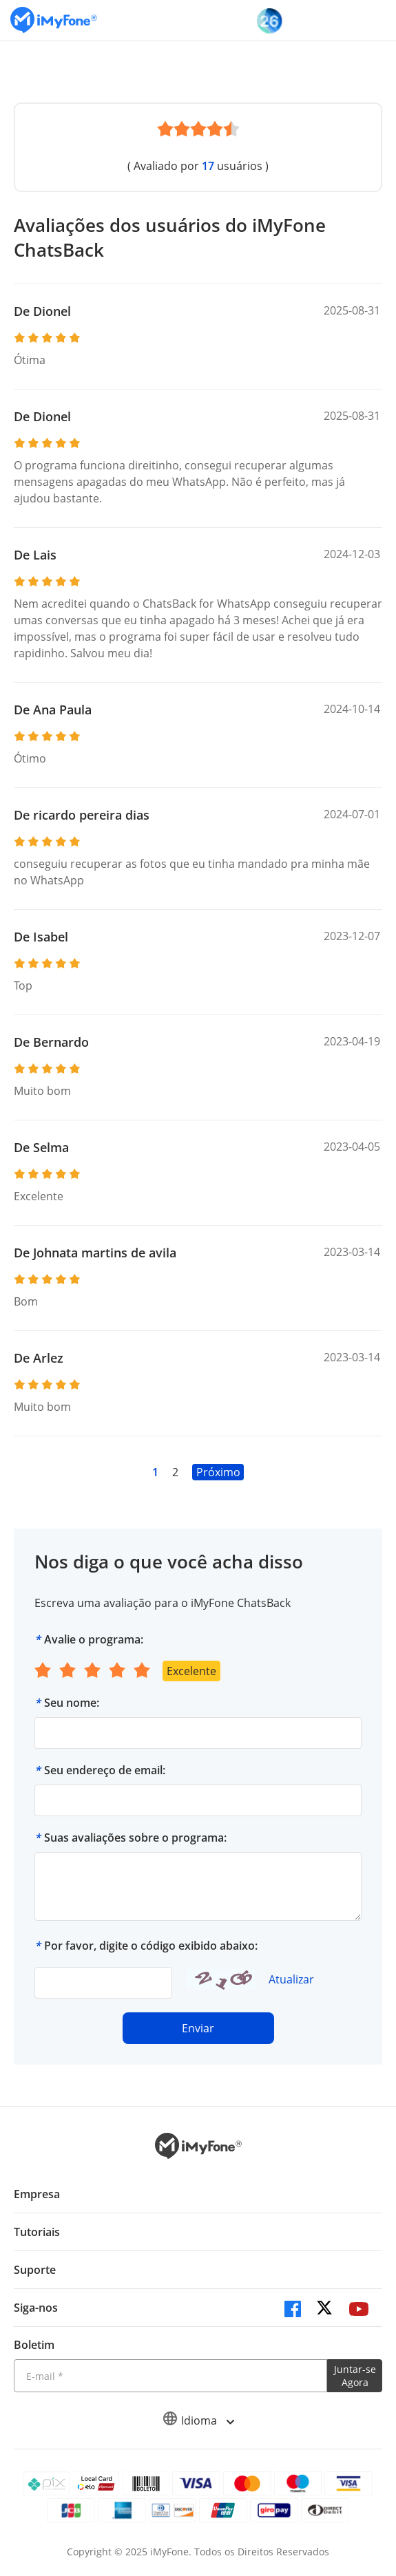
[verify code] (103, 1983)
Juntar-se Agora (355, 2376)
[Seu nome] (198, 1733)
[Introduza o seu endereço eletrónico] (170, 2375)
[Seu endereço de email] (198, 1800)
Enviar (198, 2028)
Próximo (218, 1472)
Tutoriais (37, 2231)
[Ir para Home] (53, 20)
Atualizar (291, 1979)
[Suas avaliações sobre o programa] (198, 1886)
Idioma (198, 2420)
